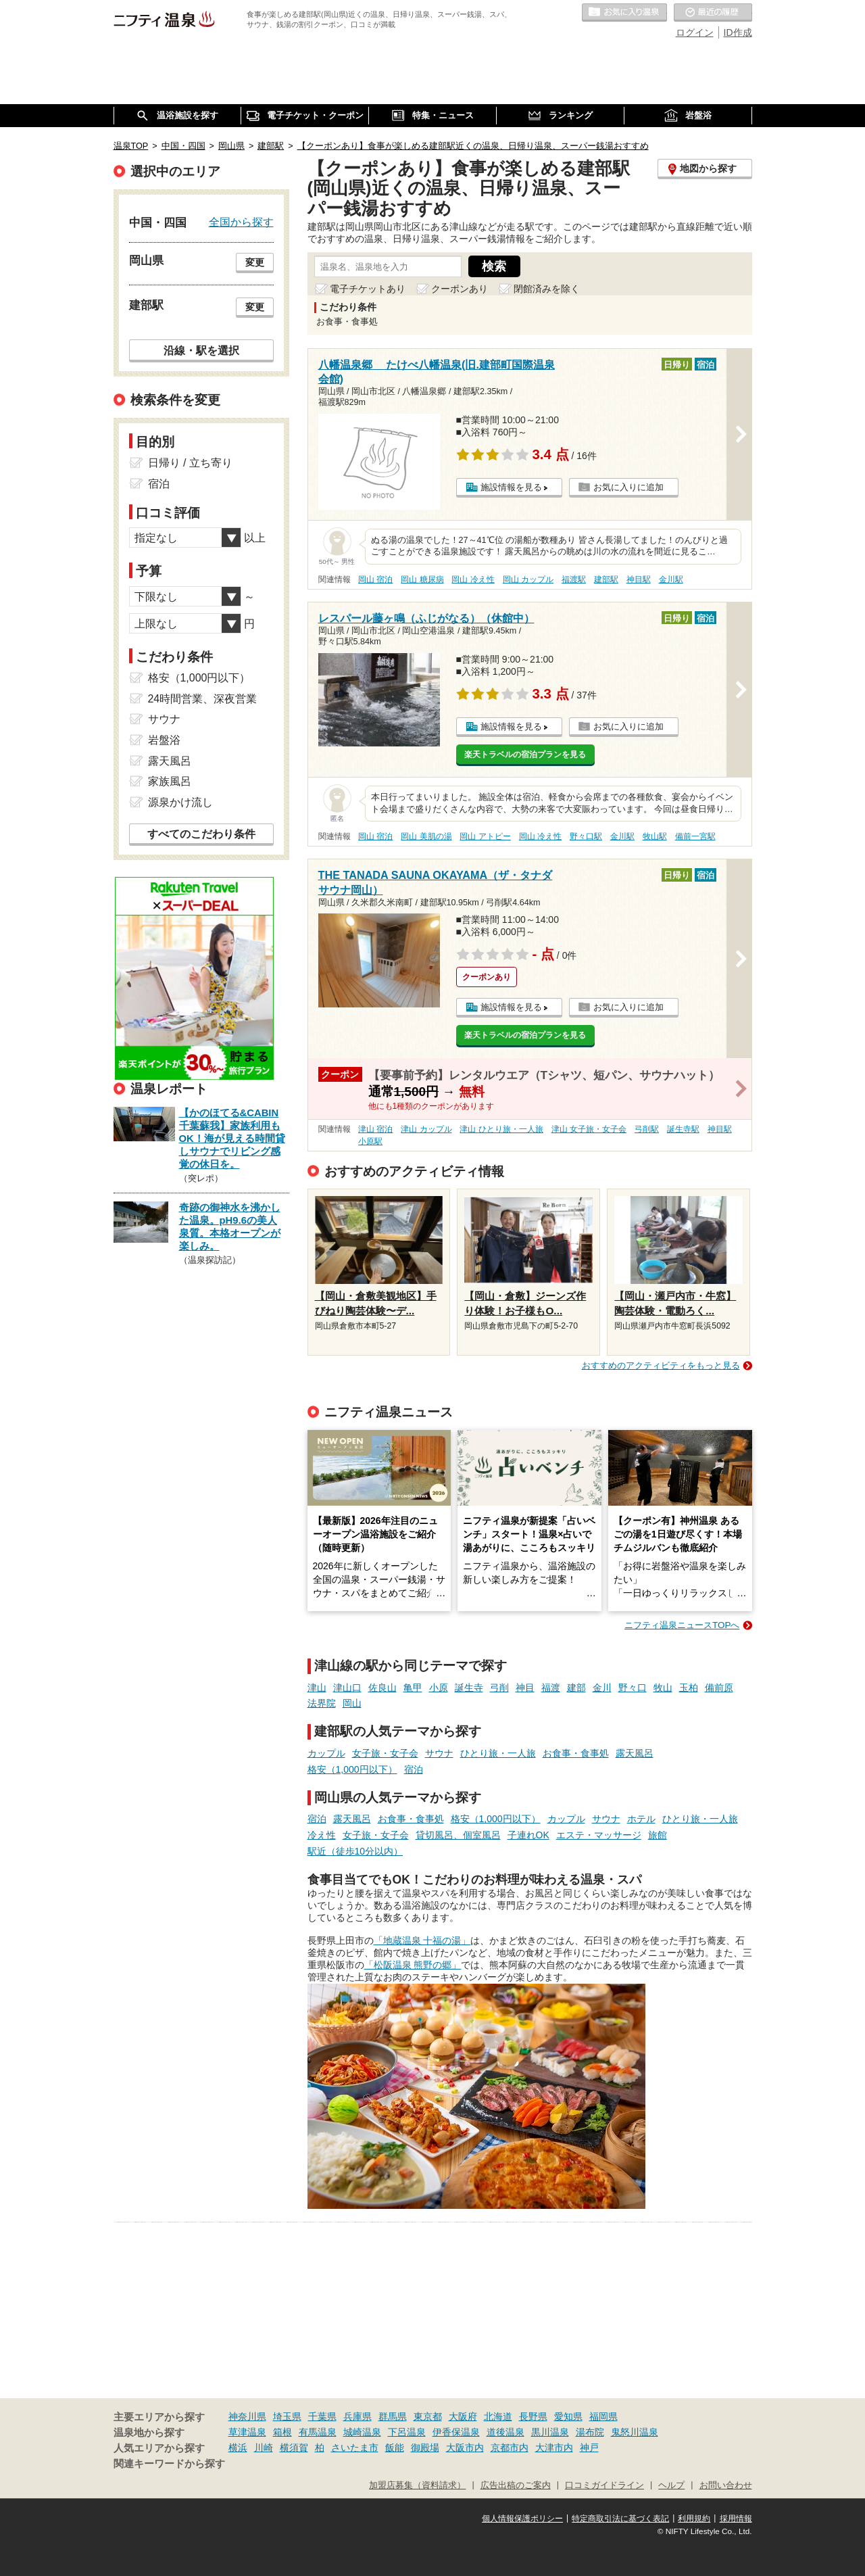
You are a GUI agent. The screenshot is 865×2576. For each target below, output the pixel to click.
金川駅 (671, 579)
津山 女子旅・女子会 (588, 1129)
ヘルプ (671, 2485)
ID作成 (738, 32)
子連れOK (528, 1835)
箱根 (282, 2432)
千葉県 (322, 2416)
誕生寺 (469, 1687)
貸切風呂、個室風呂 (458, 1835)
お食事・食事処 (576, 1753)
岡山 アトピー (485, 836)
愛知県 (568, 2416)
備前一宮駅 (695, 836)
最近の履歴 (713, 12)
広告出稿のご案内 (515, 2485)
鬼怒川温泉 (634, 2432)
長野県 (533, 2416)
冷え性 (321, 1835)
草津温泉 (247, 2432)
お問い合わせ (725, 2485)
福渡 (550, 1687)
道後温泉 (505, 2432)
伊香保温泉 (456, 2432)
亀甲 (412, 1687)
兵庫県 (357, 2416)
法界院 (321, 1703)
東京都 (428, 2416)
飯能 (394, 2447)
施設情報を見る (511, 487)
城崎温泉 (362, 2432)
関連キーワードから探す (169, 2463)
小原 (438, 1687)
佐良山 (382, 1687)
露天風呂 (634, 1753)
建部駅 (606, 579)
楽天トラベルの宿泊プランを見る (525, 754)
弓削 (499, 1687)
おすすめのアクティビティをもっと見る (661, 1365)
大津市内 (554, 2447)
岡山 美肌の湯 (426, 836)
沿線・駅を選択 (201, 350)
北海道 (498, 2416)
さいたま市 (354, 2447)
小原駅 (370, 1141)
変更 (254, 262)
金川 (602, 1687)
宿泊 (413, 1769)
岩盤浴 (164, 740)
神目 (525, 1687)
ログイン (695, 32)
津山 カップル (426, 1129)
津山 (316, 1687)
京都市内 (509, 2447)
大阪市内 (465, 2447)
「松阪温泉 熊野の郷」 (413, 1964)
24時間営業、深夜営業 (202, 699)
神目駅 (638, 579)
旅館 (657, 1835)
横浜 (237, 2447)
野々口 (632, 1687)
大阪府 (463, 2416)
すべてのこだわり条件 (201, 834)
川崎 (263, 2447)
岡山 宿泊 (375, 579)
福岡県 (603, 2416)
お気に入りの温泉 (624, 12)
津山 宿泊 (375, 1129)
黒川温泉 (550, 2432)
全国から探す (241, 222)
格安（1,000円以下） (352, 1769)
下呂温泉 (407, 2432)
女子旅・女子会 (385, 1753)
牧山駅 (655, 836)
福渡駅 (574, 579)
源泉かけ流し (180, 802)
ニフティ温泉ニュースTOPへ (681, 1625)
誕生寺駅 (683, 1129)
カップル (326, 1753)
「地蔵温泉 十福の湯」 (422, 1940)
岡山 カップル (528, 579)
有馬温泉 (318, 2432)
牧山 (662, 1687)
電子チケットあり (367, 288)
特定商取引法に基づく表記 (620, 2518)
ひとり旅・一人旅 (498, 1753)
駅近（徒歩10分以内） (355, 1851)
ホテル (641, 1818)
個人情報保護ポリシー (522, 2518)
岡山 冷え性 (472, 579)
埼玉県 (287, 2416)
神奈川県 (247, 2416)
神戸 (589, 2447)
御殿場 (425, 2447)
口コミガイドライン (604, 2485)
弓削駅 (647, 1129)
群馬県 (392, 2416)
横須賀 (294, 2447)
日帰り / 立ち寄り (190, 463)
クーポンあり (459, 288)
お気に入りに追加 (628, 487)
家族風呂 (169, 781)
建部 (576, 1687)
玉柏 (688, 1687)
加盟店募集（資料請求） (417, 2485)
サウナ (439, 1753)
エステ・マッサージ (598, 1835)
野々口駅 (586, 836)
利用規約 (694, 2518)
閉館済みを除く (547, 288)
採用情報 (736, 2518)
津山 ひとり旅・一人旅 (501, 1129)
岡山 (352, 1703)
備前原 (719, 1687)
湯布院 (590, 2432)
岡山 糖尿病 (422, 579)
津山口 (347, 1687)
